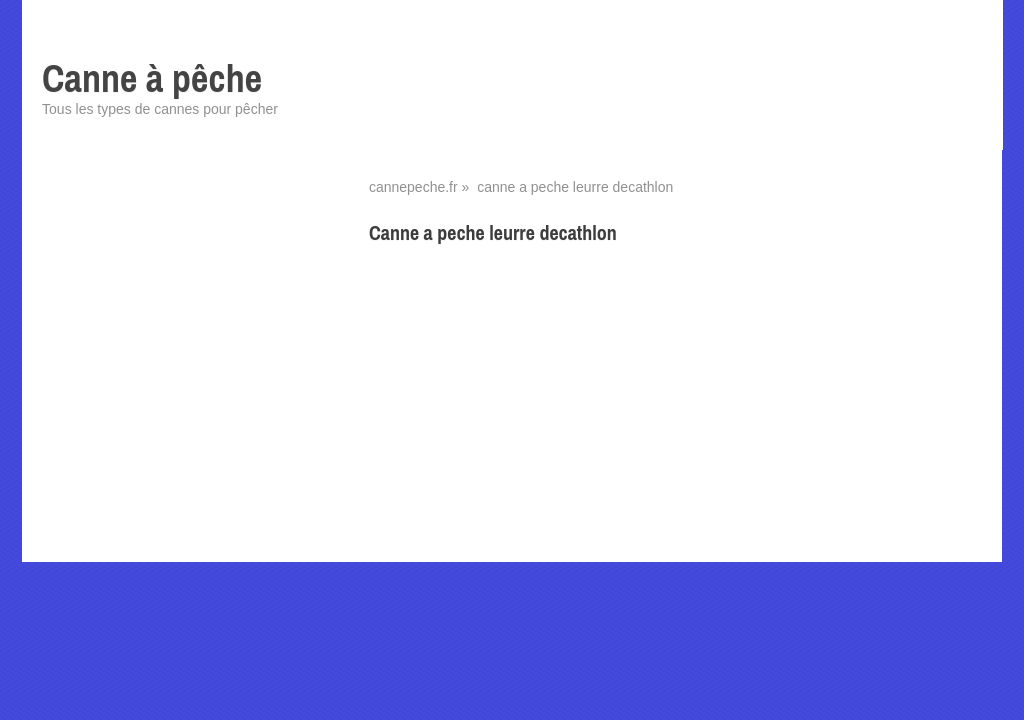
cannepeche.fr (413, 187)
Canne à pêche (152, 78)
